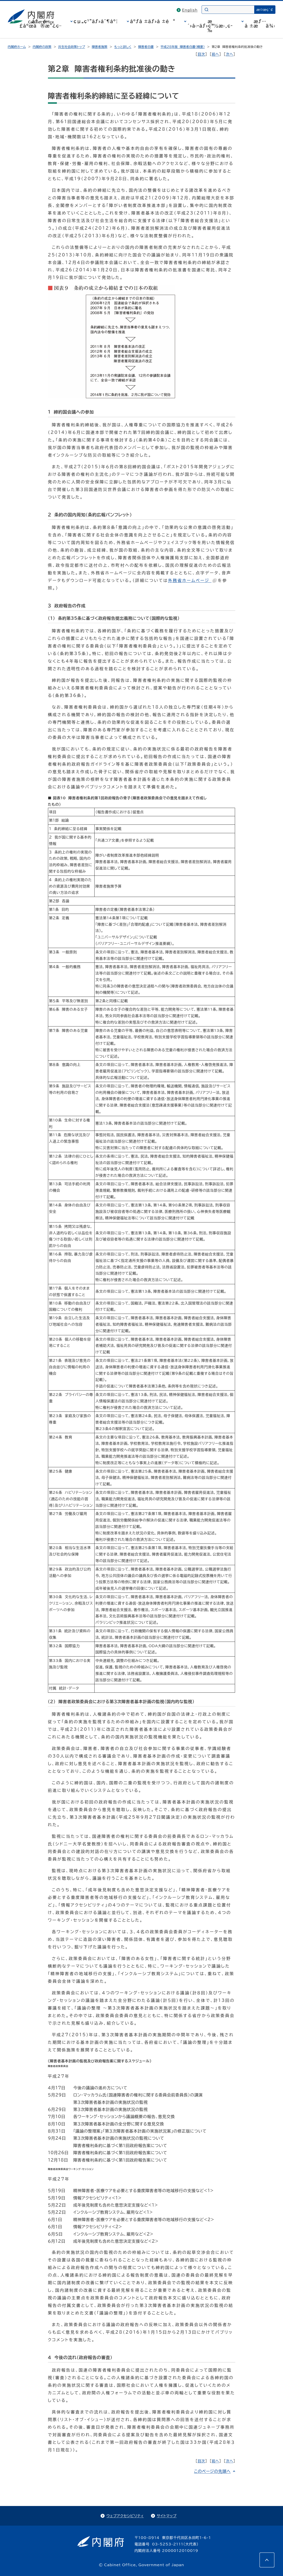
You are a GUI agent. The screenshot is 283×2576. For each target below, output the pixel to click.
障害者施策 (99, 46)
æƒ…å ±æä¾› (260, 23)
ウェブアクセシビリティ (125, 2516)
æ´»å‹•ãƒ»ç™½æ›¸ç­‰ (210, 25)
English (190, 10)
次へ (229, 54)
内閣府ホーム (17, 46)
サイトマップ (167, 2516)
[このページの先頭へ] (267, 2560)
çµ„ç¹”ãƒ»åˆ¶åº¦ (96, 21)
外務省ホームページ (192, 580)
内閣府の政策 (42, 46)
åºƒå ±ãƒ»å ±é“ (152, 21)
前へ (215, 54)
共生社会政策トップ (71, 46)
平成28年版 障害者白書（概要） (183, 46)
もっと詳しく (122, 46)
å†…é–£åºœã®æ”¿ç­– (40, 23)
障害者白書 (146, 46)
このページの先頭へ (212, 2471)
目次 (201, 54)
